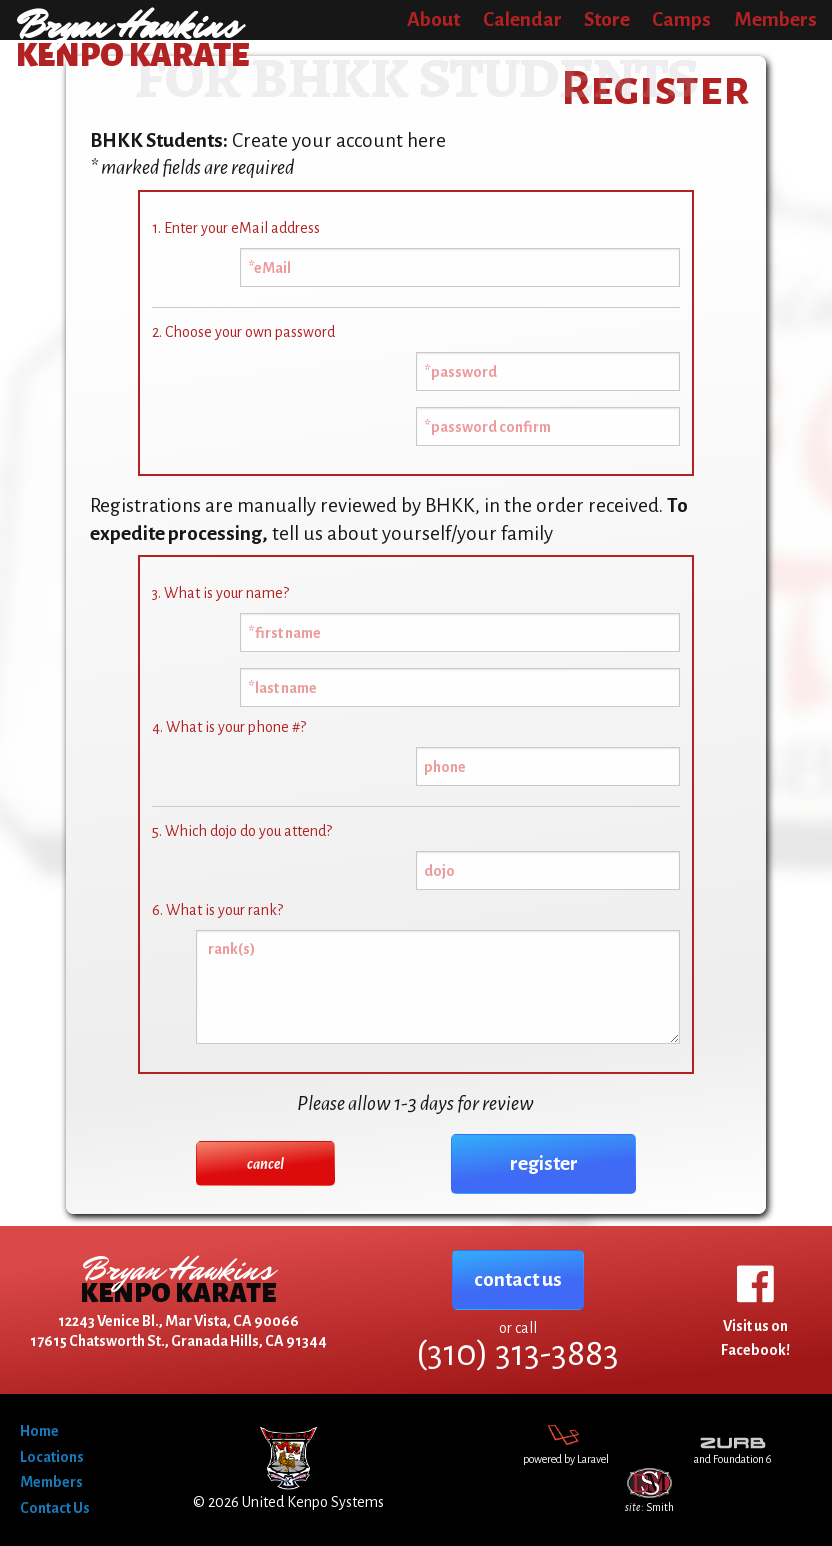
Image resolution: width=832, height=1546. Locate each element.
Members (51, 1482)
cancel (265, 1164)
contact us (518, 1279)
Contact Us (55, 1508)
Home (39, 1431)
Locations (52, 1457)
